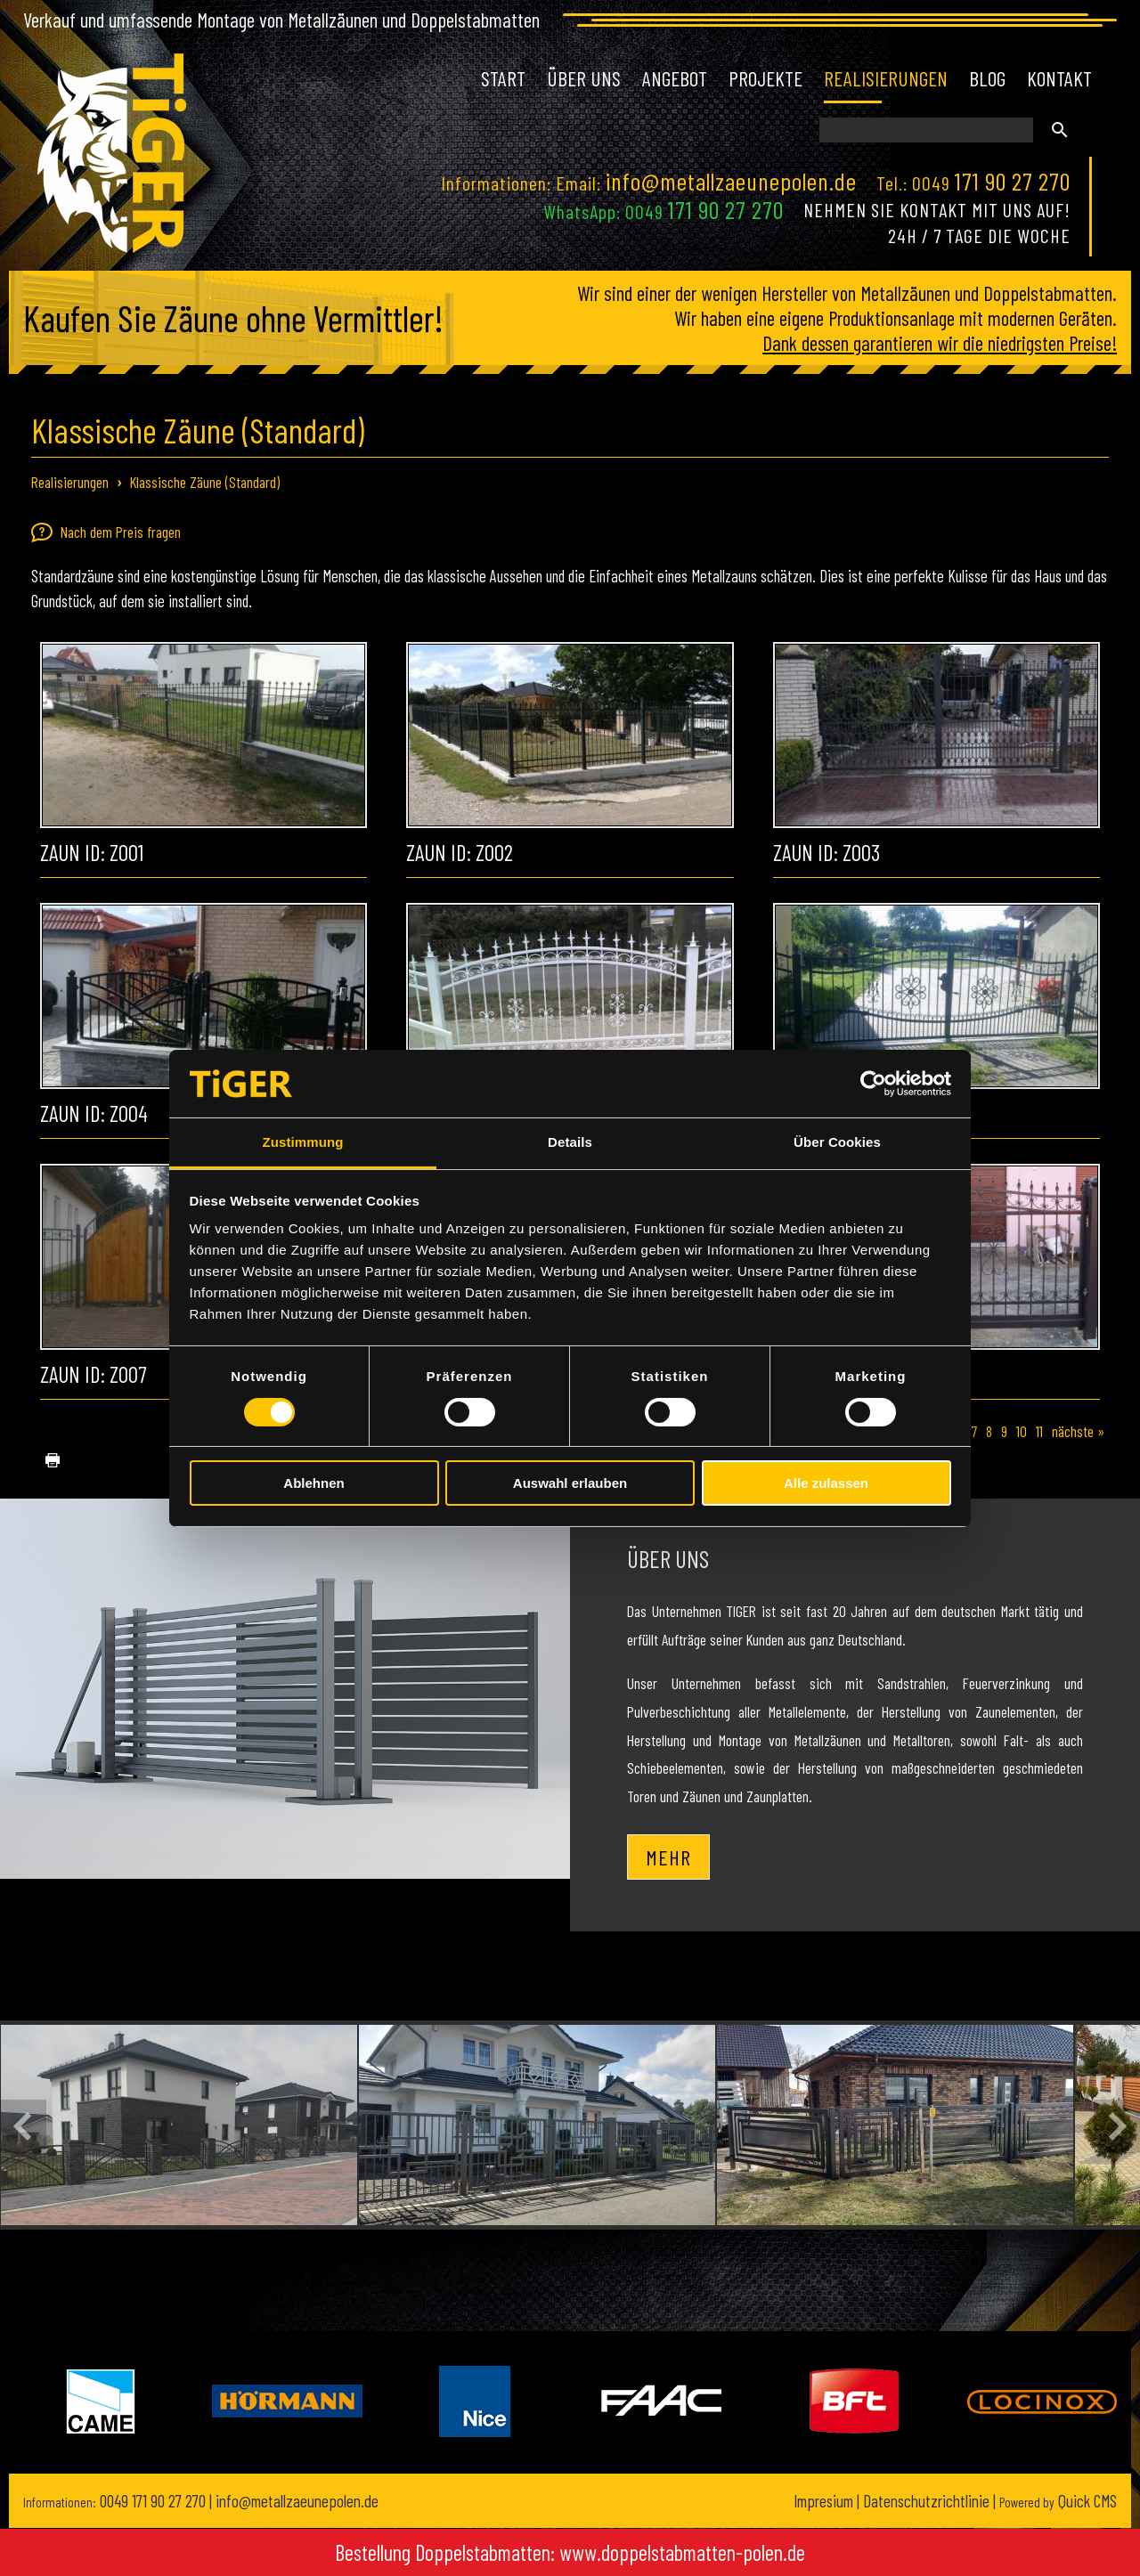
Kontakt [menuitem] (1059, 78)
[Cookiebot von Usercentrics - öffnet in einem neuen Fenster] (873, 1083)
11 (1039, 1431)
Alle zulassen (826, 1483)
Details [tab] (570, 1142)
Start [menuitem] (503, 78)
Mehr (668, 1857)
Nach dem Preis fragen (106, 532)
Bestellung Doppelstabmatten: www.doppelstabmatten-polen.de (570, 2552)
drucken (45, 1461)
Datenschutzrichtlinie (926, 2501)
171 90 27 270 (1013, 181)
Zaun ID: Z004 (94, 1113)
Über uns (668, 1558)
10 (1021, 1431)
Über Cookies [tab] (837, 1142)
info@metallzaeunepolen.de (731, 181)
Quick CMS (1058, 2501)
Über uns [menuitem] (584, 78)
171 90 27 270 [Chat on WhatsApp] (726, 209)
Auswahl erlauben (570, 1483)
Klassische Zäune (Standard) (205, 482)
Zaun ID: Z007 (93, 1374)
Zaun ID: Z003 (826, 852)
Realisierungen (70, 482)
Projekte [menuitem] (765, 78)
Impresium (823, 2501)
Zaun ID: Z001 (91, 852)
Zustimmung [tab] (303, 1142)
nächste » (1078, 1431)
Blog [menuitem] (987, 78)
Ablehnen (313, 1483)
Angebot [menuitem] (674, 78)
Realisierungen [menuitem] (886, 78)
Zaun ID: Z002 (459, 852)
